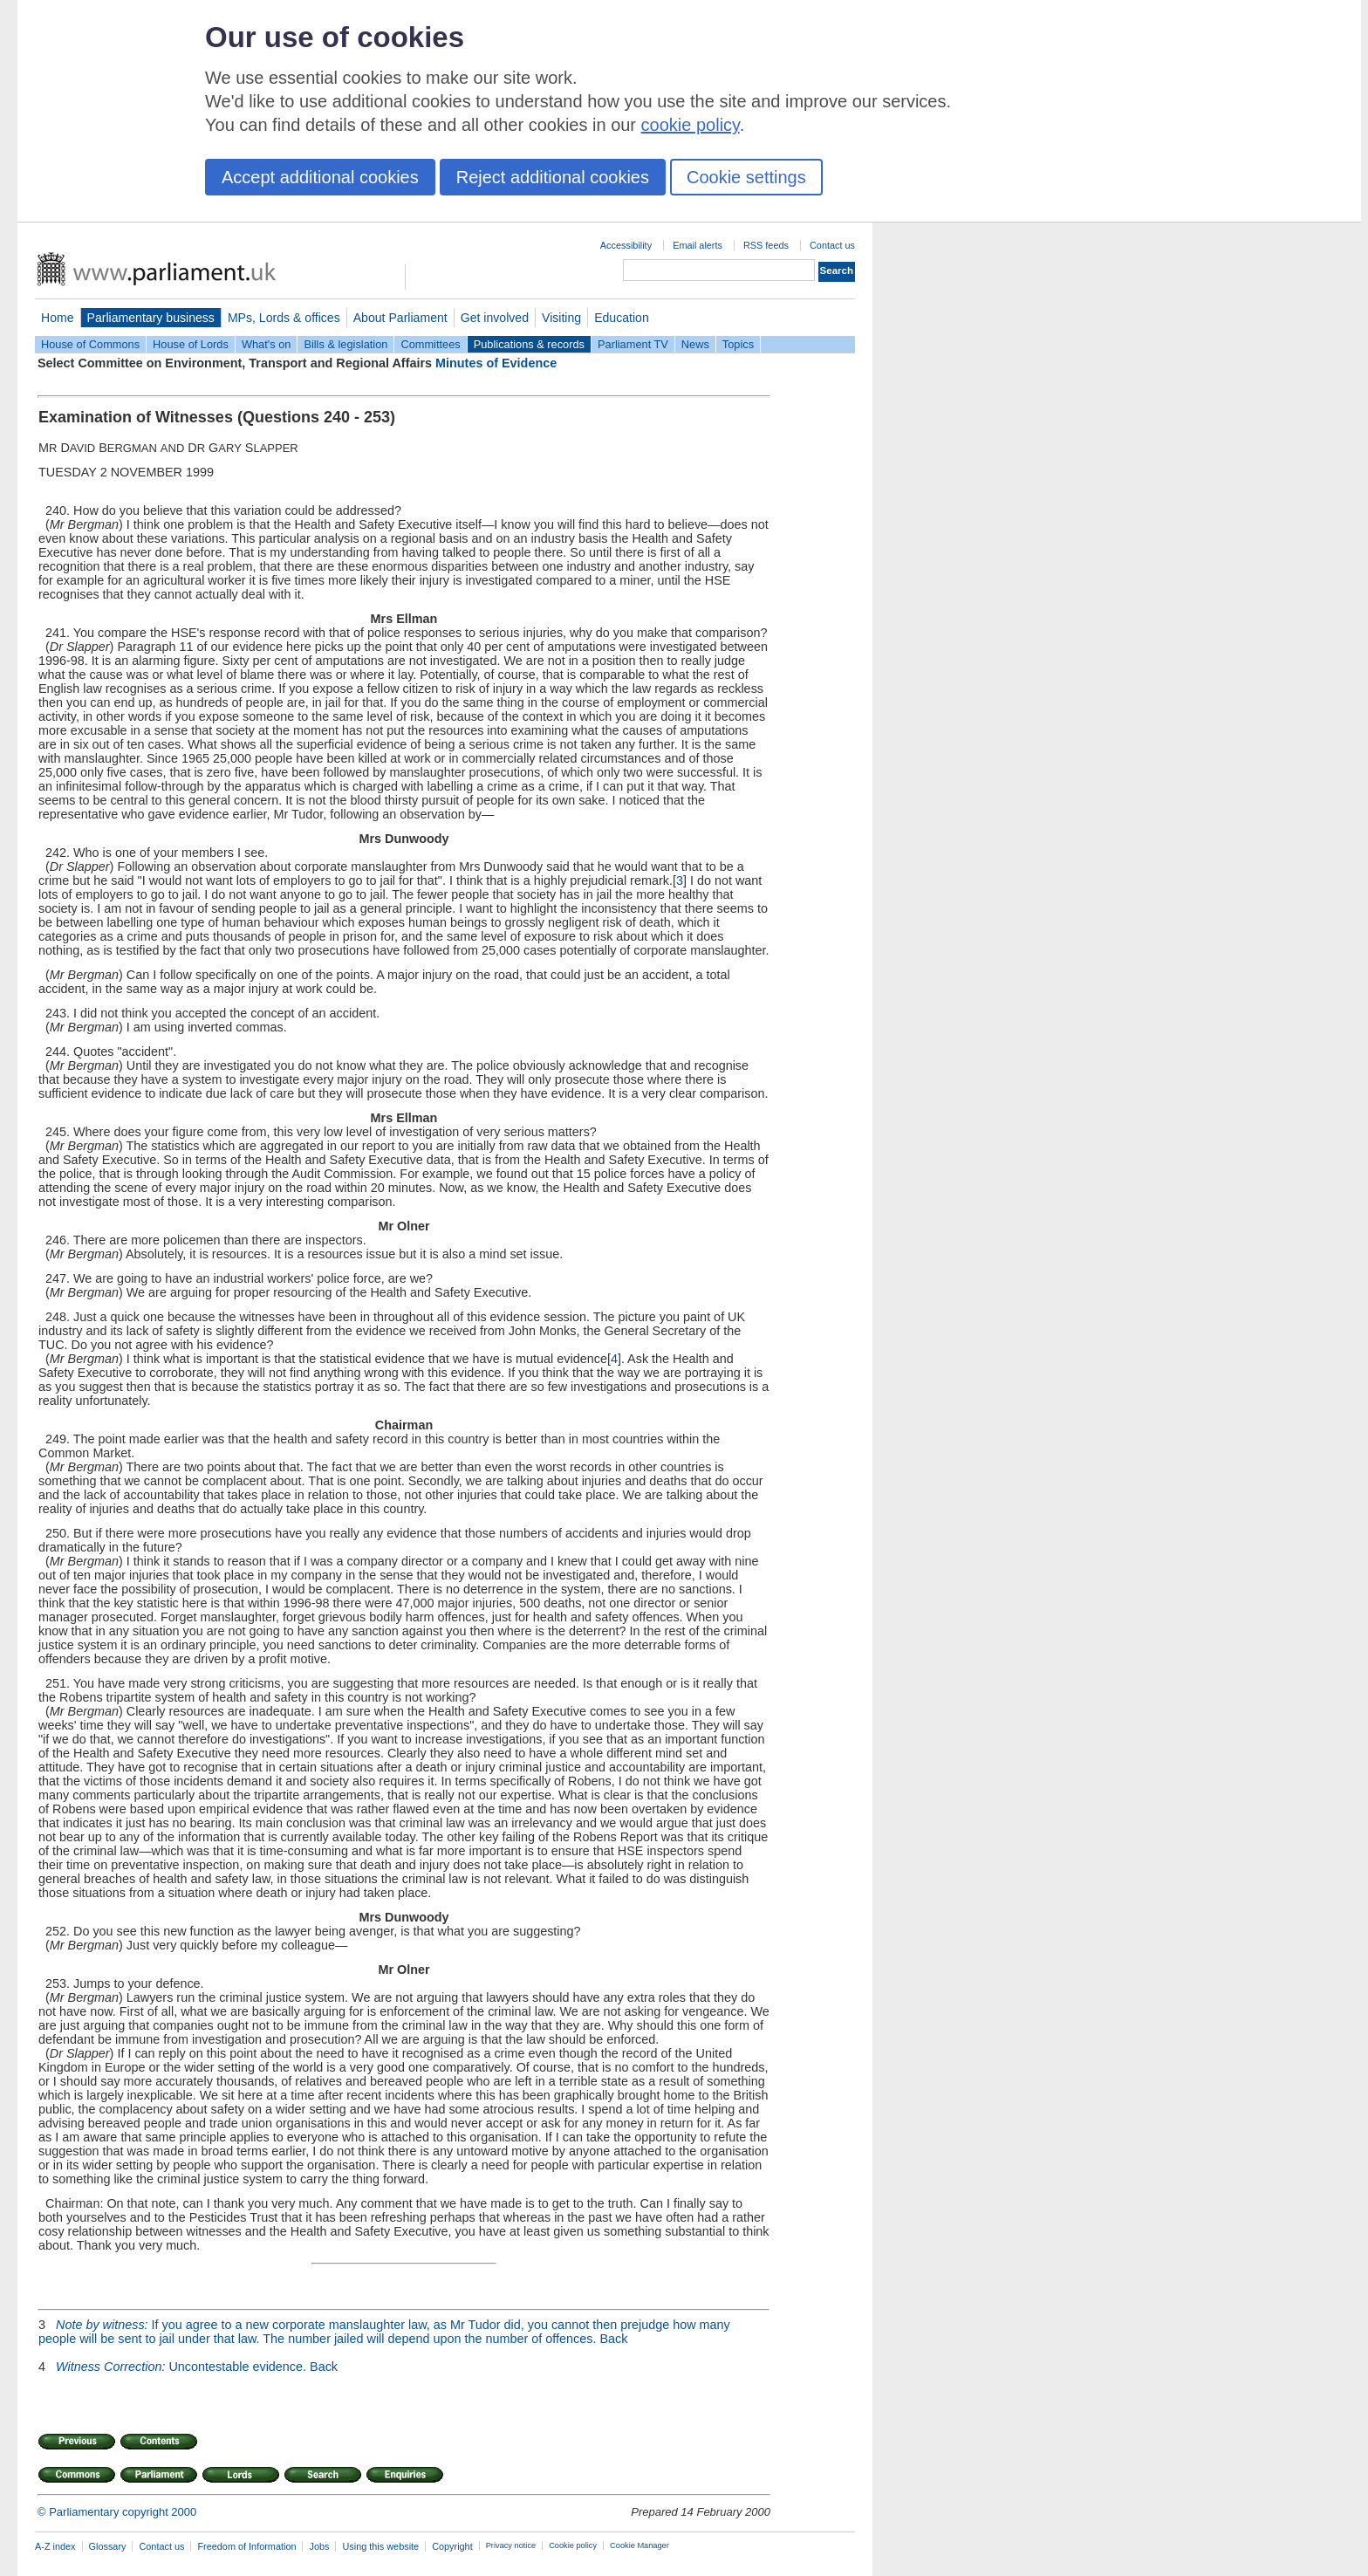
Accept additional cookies (320, 177)
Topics (738, 344)
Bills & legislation (345, 344)
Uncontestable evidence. (181, 2367)
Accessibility (626, 245)
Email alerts (697, 245)
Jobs (319, 2546)
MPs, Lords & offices (284, 318)
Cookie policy (573, 2545)
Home (57, 318)
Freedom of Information (246, 2546)
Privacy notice (511, 2545)
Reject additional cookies (552, 177)
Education (621, 318)
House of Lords (191, 344)
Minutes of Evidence (496, 363)
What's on (266, 344)
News (695, 344)
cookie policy (690, 124)
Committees (430, 344)
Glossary (108, 2546)
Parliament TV (633, 344)
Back (613, 2339)
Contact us (832, 245)
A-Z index (55, 2546)
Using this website (380, 2546)
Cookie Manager (639, 2545)
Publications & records (529, 344)
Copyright (452, 2546)
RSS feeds (766, 245)
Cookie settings (746, 177)
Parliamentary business (151, 318)
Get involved (495, 318)
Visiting (561, 318)
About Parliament (400, 318)
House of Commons (90, 344)
